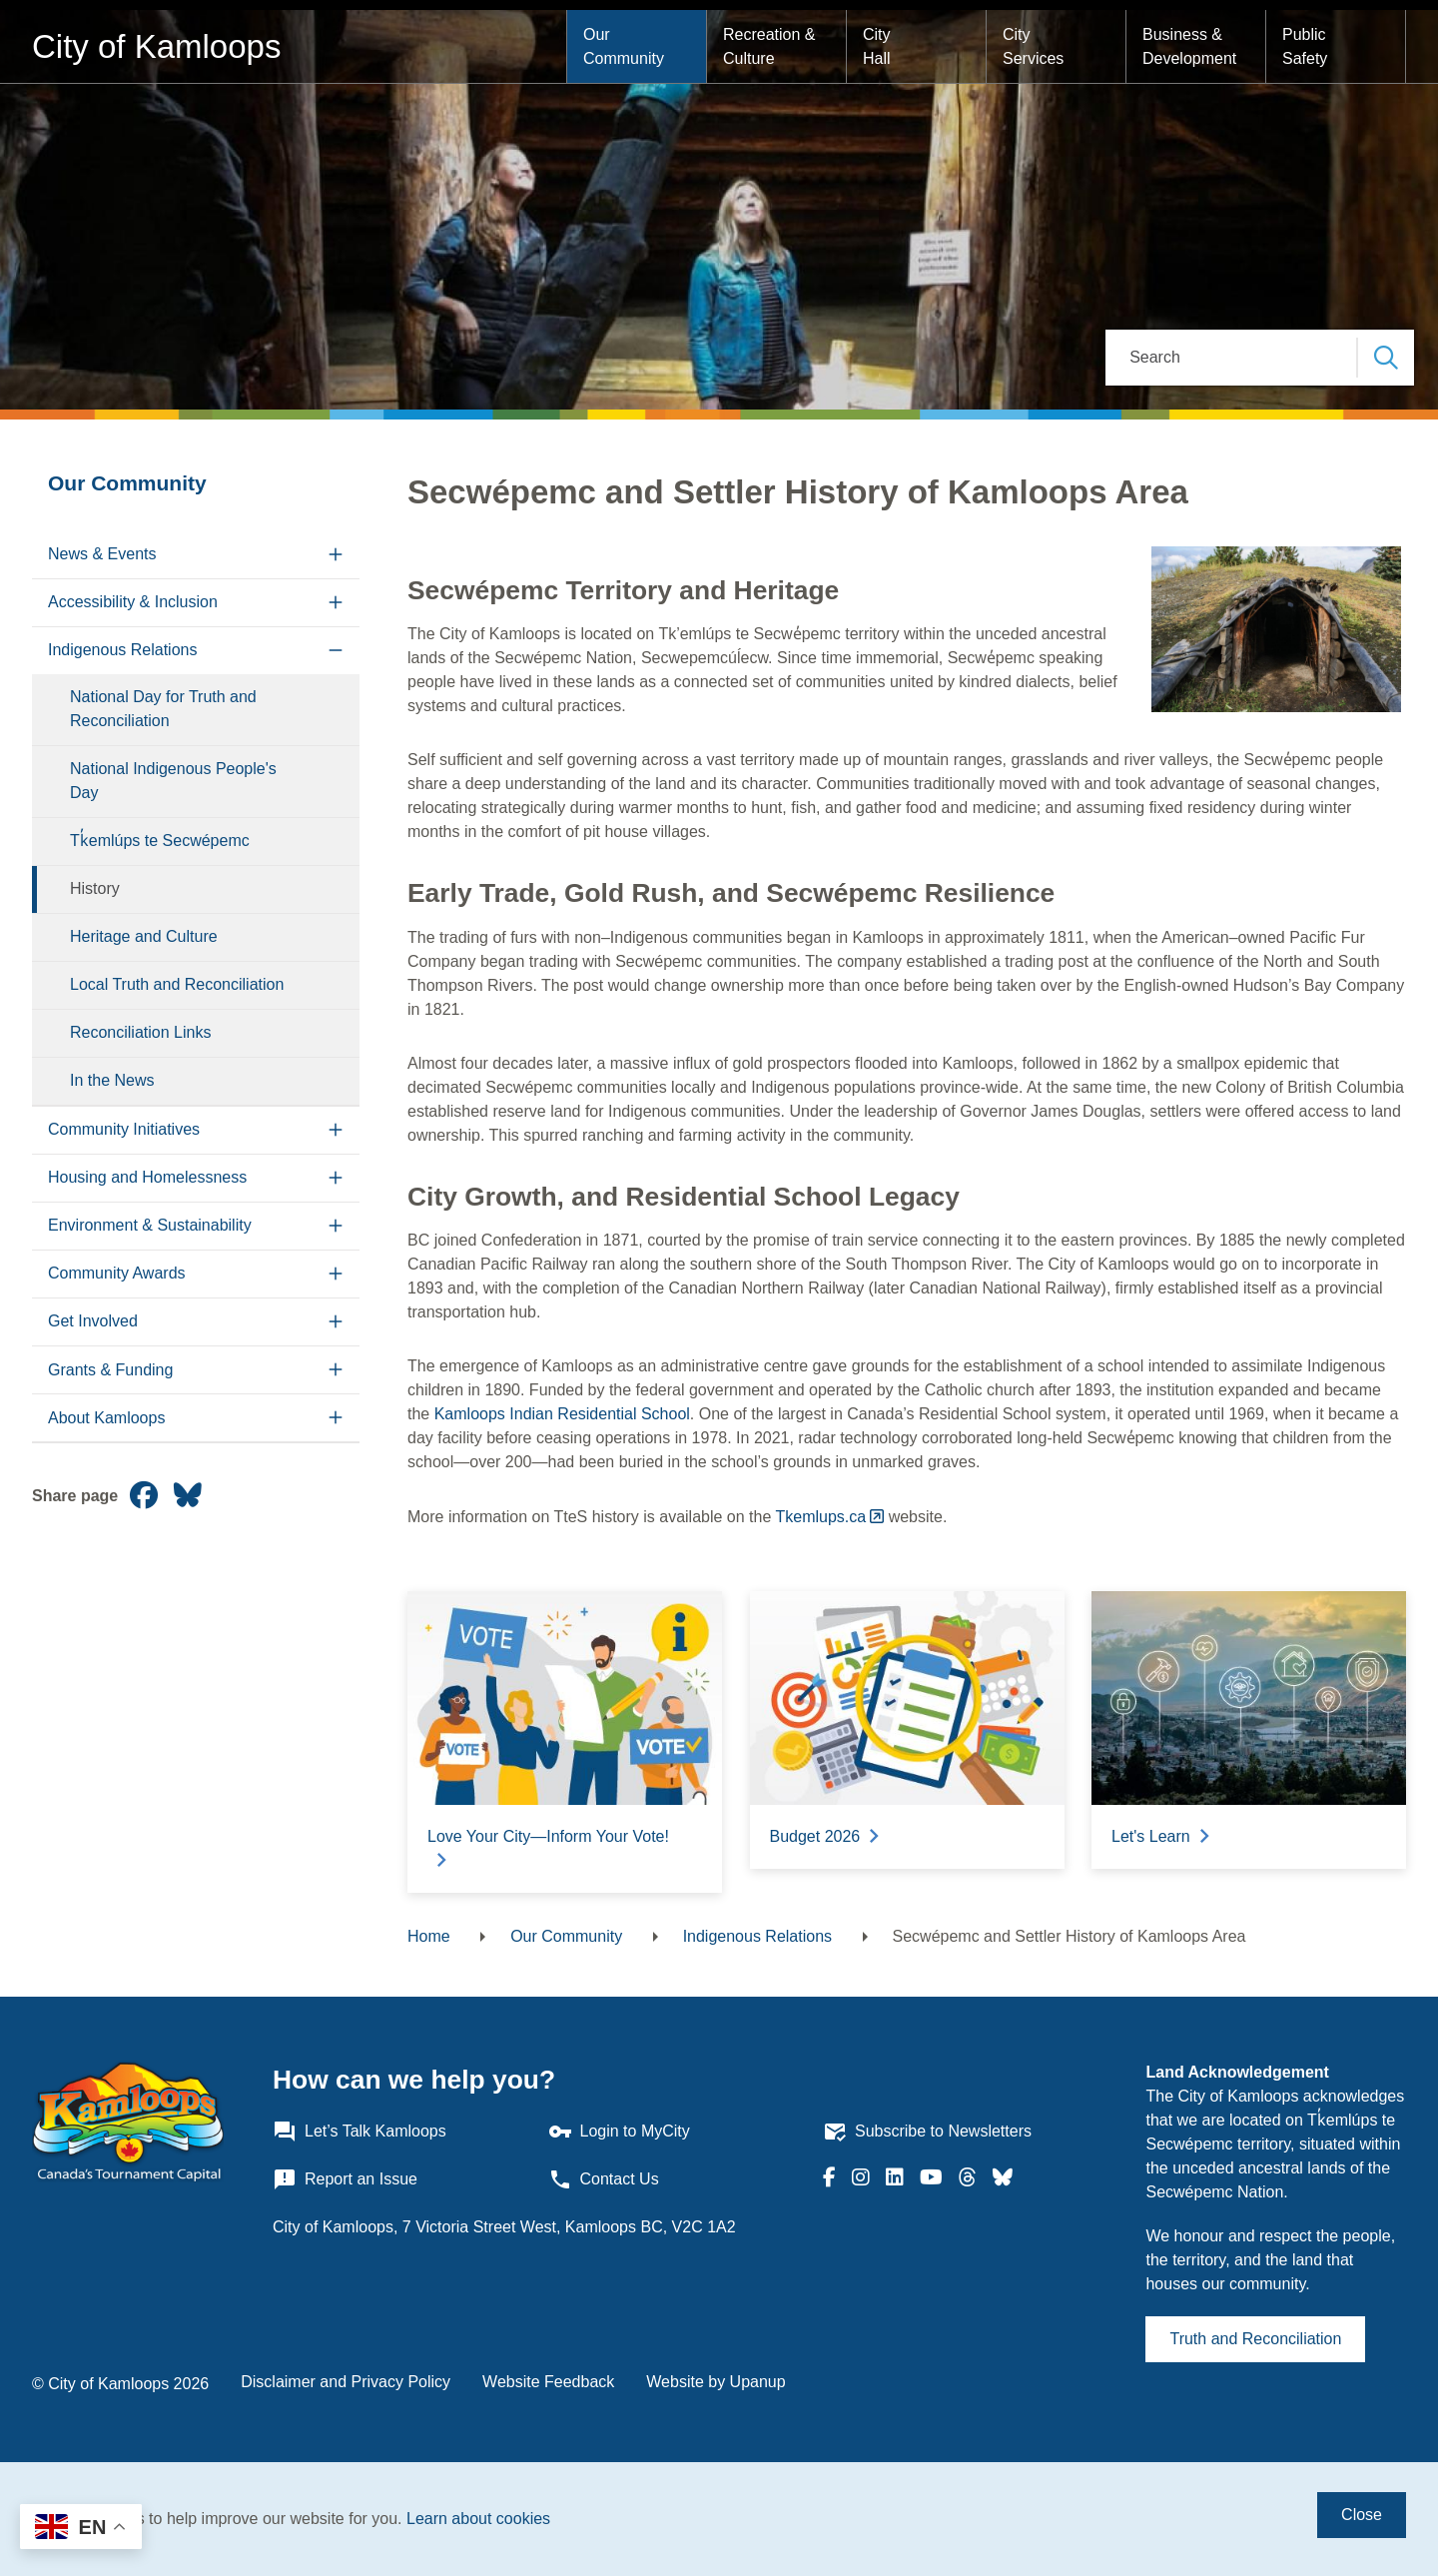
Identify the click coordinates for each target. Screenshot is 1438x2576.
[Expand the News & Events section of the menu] (336, 554)
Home (428, 1936)
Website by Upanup (715, 2381)
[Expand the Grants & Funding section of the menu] (336, 1369)
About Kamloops (106, 1417)
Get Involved (93, 1320)
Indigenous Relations (122, 649)
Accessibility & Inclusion (133, 601)
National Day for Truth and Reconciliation (163, 708)
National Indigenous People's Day (173, 780)
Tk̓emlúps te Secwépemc (160, 840)
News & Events (102, 553)
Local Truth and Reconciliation (177, 984)
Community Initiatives (124, 1129)
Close (1361, 2514)
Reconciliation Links (140, 1032)
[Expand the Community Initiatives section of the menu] (336, 1130)
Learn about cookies (478, 2518)
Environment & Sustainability (150, 1225)
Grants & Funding (110, 1369)
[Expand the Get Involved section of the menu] (336, 1321)
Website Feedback (548, 2381)
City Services (1033, 46)
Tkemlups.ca (821, 1516)
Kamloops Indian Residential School (562, 1413)
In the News (112, 1080)
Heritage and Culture (144, 936)
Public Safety (1306, 46)
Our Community (623, 46)
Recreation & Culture (771, 46)
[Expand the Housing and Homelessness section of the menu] (336, 1178)
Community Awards (117, 1273)
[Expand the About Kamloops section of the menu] (336, 1417)
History (95, 888)
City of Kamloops (156, 46)
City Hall (879, 46)
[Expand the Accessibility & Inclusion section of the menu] (336, 602)
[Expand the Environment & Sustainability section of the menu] (336, 1226)
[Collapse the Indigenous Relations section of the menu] (336, 650)
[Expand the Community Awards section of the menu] (336, 1274)
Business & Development (1189, 46)
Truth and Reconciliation (1255, 2338)
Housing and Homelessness (147, 1177)
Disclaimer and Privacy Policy (345, 2381)
